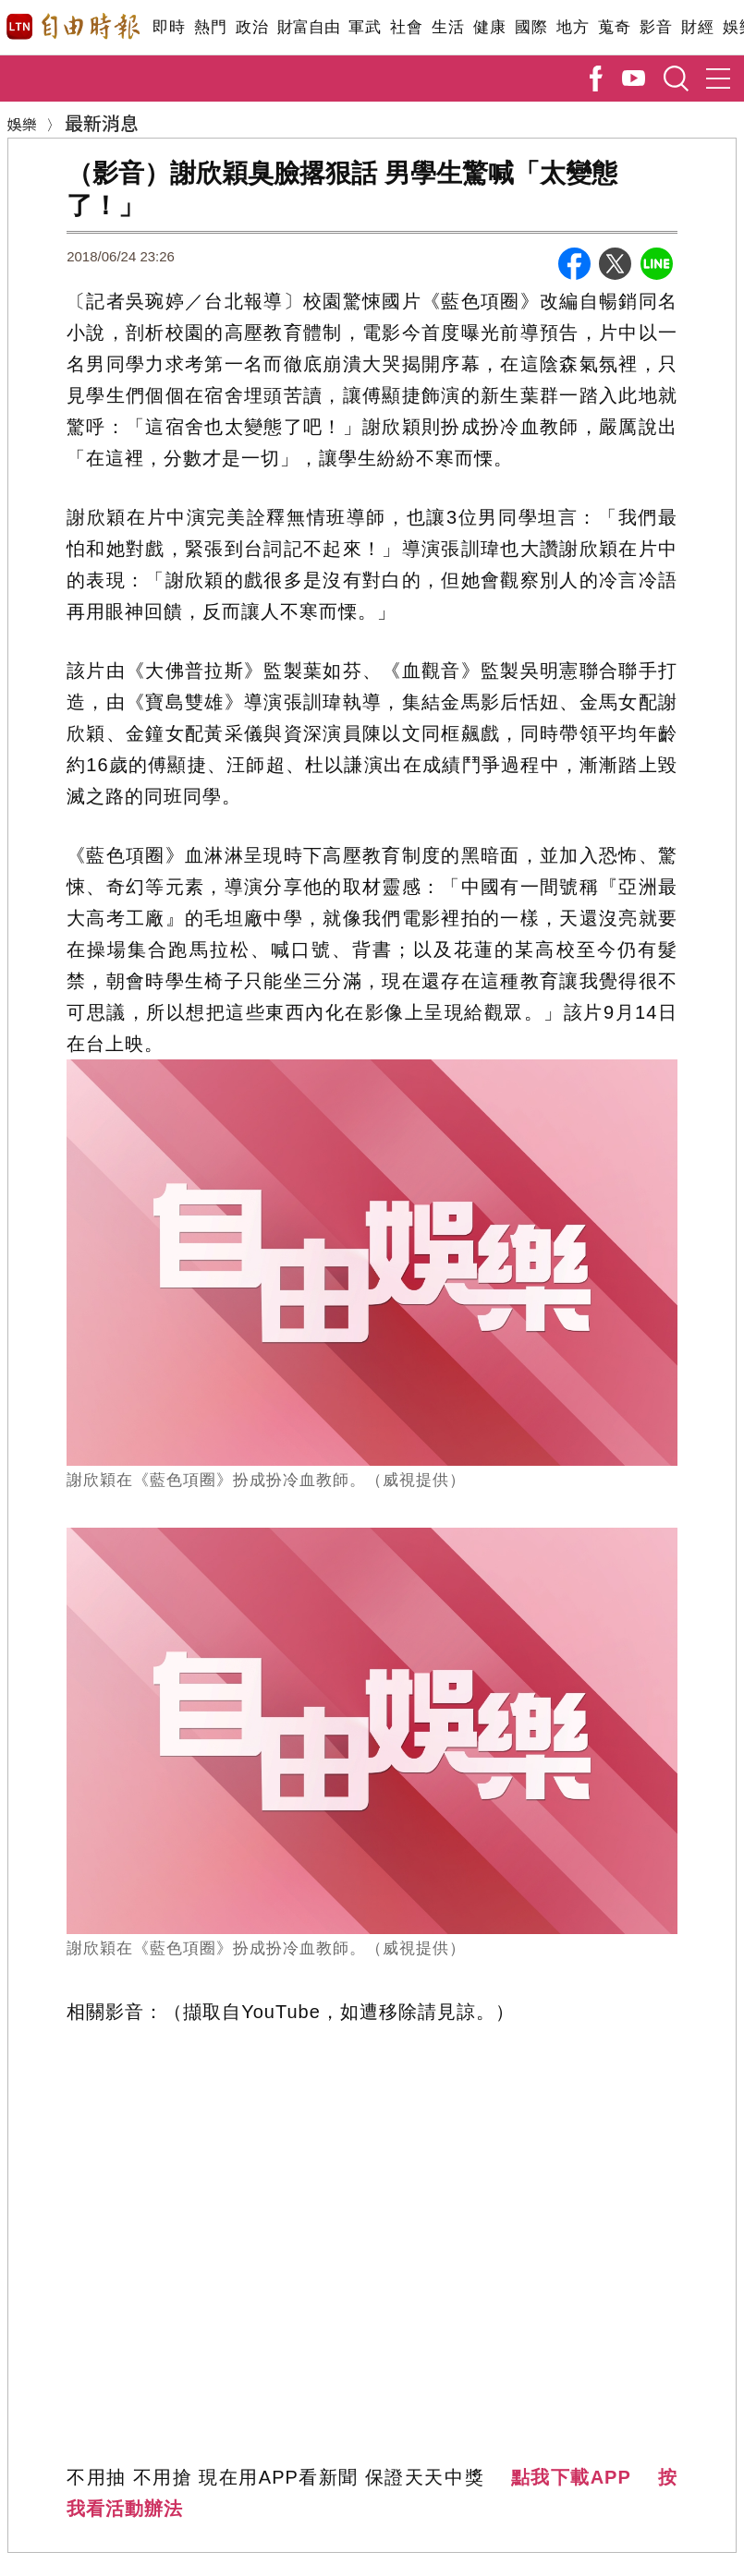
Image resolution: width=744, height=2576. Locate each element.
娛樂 (22, 124)
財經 (697, 27)
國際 (531, 27)
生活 (448, 27)
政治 (252, 27)
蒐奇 (614, 27)
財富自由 (308, 27)
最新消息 (102, 122)
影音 (656, 27)
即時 (168, 27)
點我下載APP (571, 2477)
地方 (572, 27)
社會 (406, 27)
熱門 (210, 27)
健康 (489, 27)
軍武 (364, 27)
